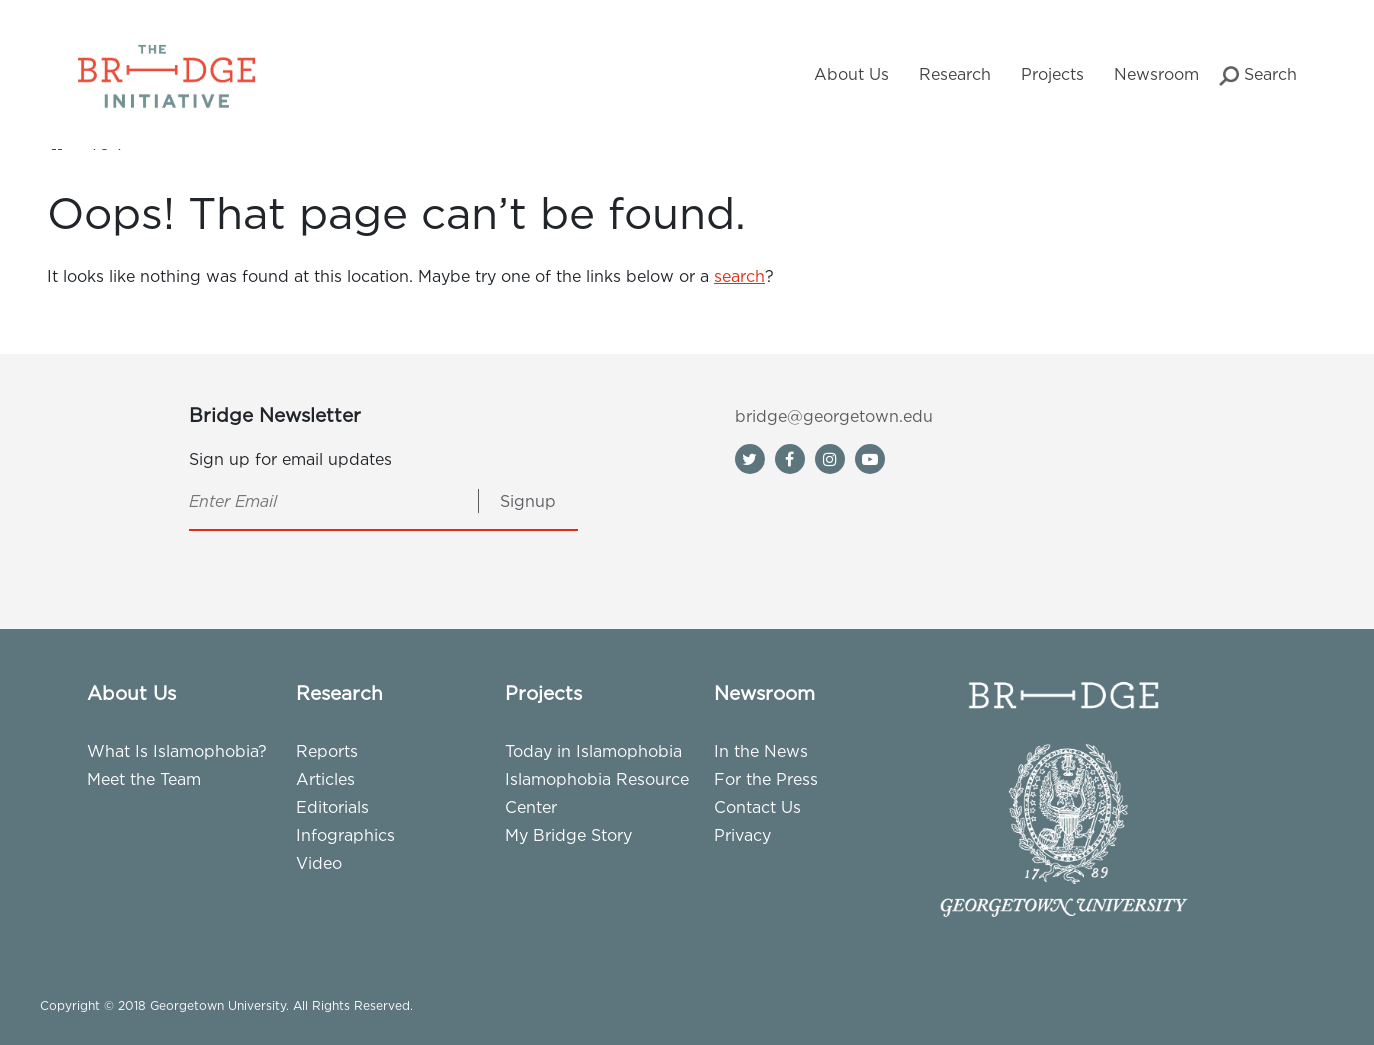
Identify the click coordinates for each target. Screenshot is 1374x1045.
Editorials (332, 807)
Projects (1052, 74)
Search (1258, 75)
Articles (325, 779)
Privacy (742, 835)
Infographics (345, 835)
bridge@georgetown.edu (834, 416)
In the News (761, 751)
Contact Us (757, 807)
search (739, 276)
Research (955, 74)
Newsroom (1156, 74)
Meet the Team (144, 779)
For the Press (766, 779)
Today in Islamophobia (593, 751)
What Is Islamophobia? (177, 751)
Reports (327, 751)
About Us (851, 74)
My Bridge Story (568, 835)
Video (319, 863)
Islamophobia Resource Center (597, 793)
